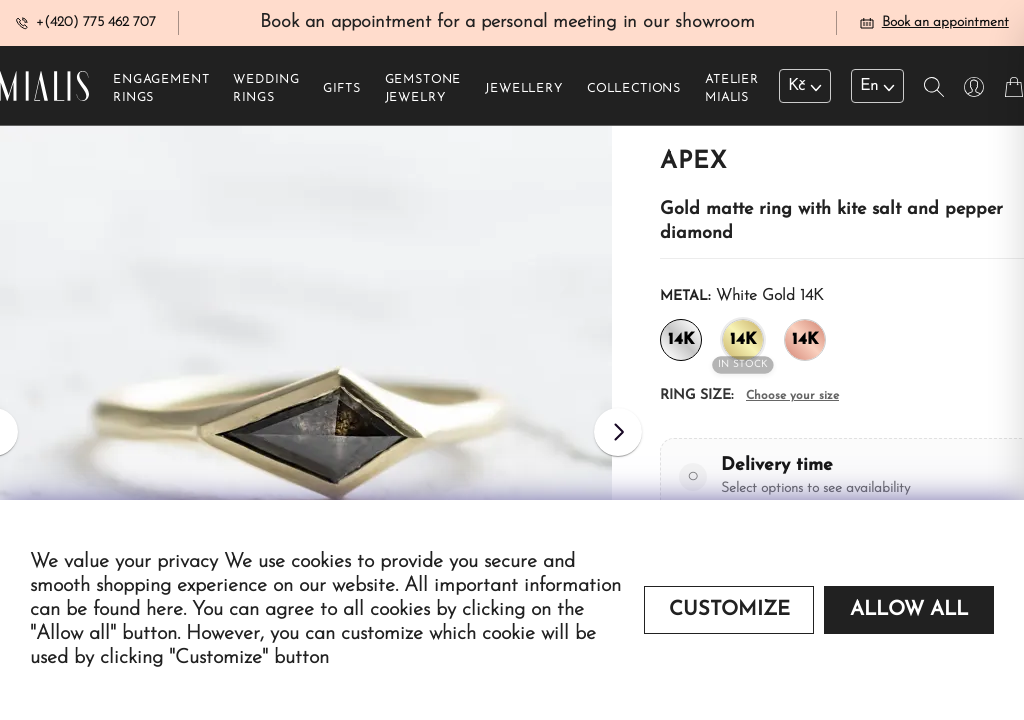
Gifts (341, 91)
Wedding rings (266, 91)
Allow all (909, 610)
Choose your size (792, 398)
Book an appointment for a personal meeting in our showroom (507, 23)
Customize (729, 610)
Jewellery (524, 91)
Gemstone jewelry (423, 91)
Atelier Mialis (732, 91)
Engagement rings (161, 91)
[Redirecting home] (44, 87)
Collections (634, 91)
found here (138, 610)
